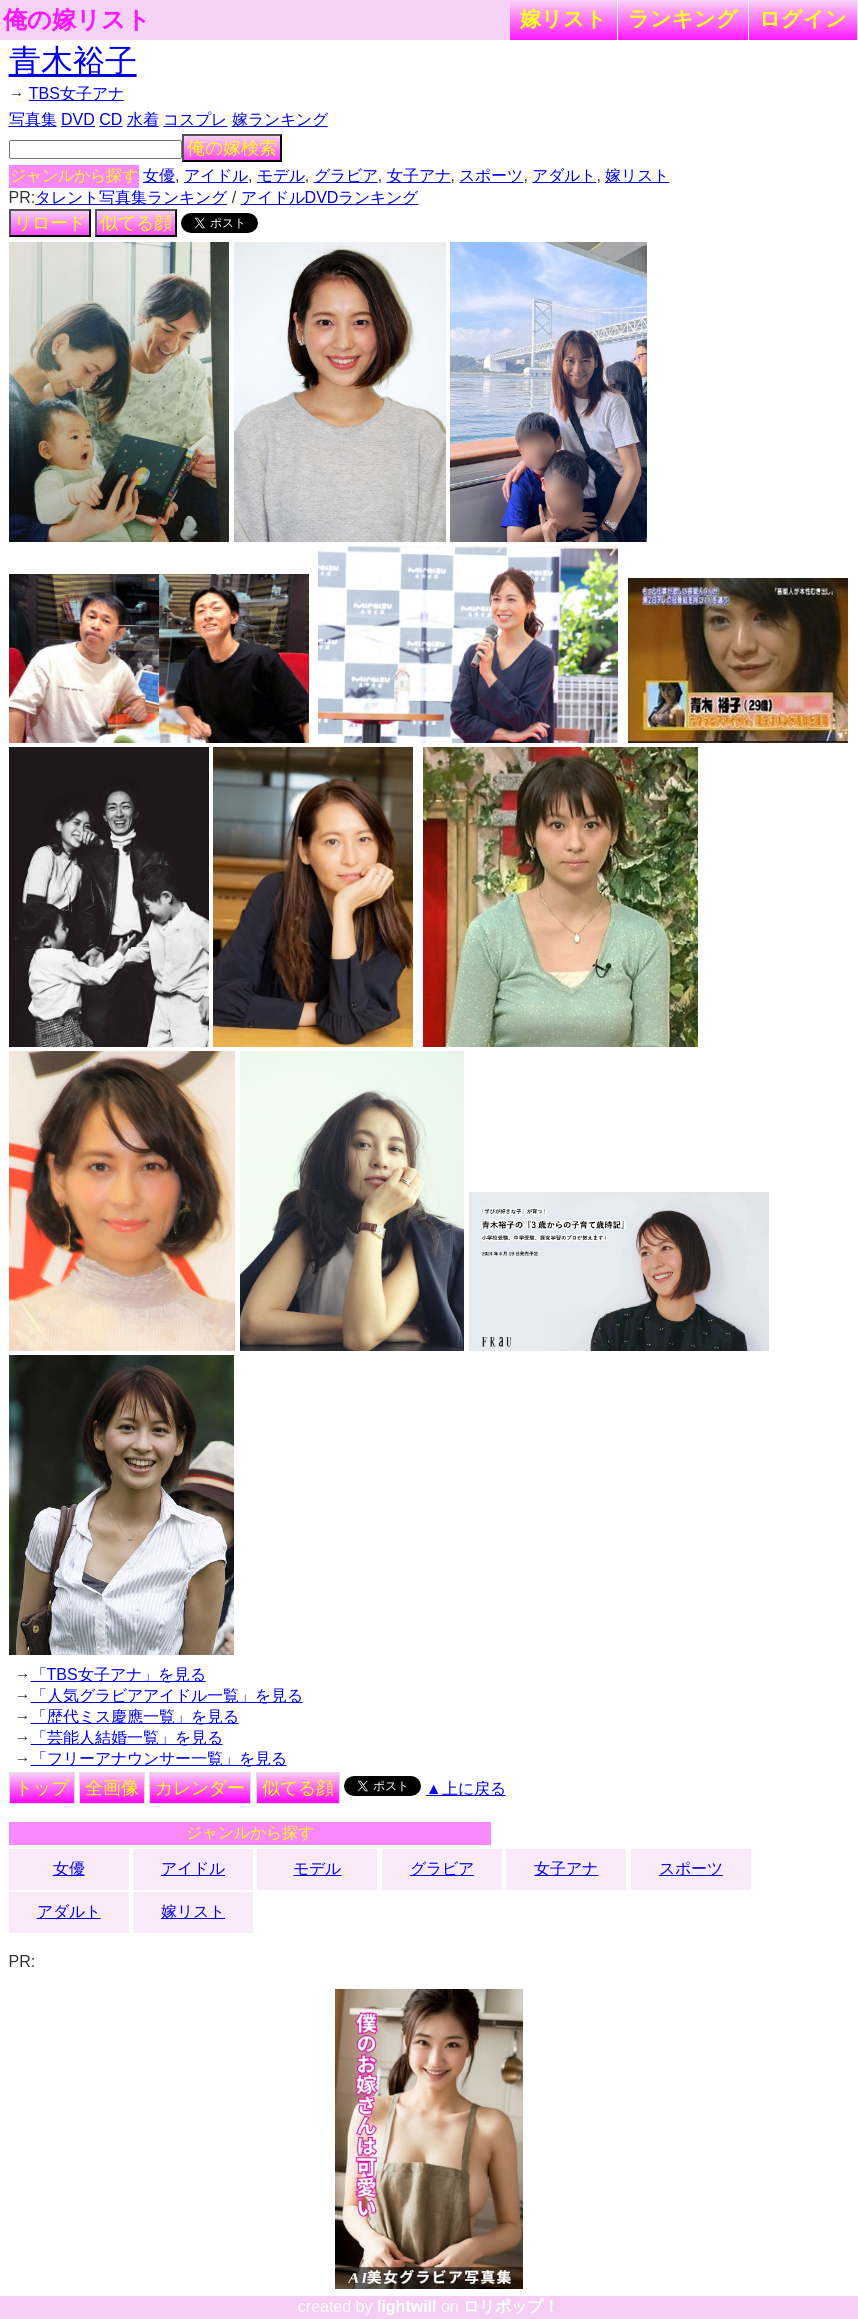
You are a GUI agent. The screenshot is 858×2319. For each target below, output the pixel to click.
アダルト (564, 175)
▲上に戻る (466, 1788)
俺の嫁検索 (232, 148)
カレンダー (200, 1788)
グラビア (346, 175)
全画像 (112, 1788)
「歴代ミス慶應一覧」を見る (135, 1716)
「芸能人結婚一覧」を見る (127, 1737)
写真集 (33, 119)
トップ (42, 1788)
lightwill (407, 2306)
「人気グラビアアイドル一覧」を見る (167, 1695)
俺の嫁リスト (77, 20)
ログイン (803, 18)
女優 (159, 175)
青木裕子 (73, 61)
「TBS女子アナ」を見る (118, 1674)
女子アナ (419, 175)
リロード (50, 223)
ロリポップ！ (511, 2306)
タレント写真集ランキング (131, 197)
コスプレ (195, 119)
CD (110, 119)
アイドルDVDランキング (330, 197)
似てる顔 (136, 223)
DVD (78, 119)
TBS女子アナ (76, 93)
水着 (143, 119)
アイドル (216, 175)
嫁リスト (563, 18)
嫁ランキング (280, 119)
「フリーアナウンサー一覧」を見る (159, 1758)
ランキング (683, 18)
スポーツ (491, 175)
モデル (281, 175)
